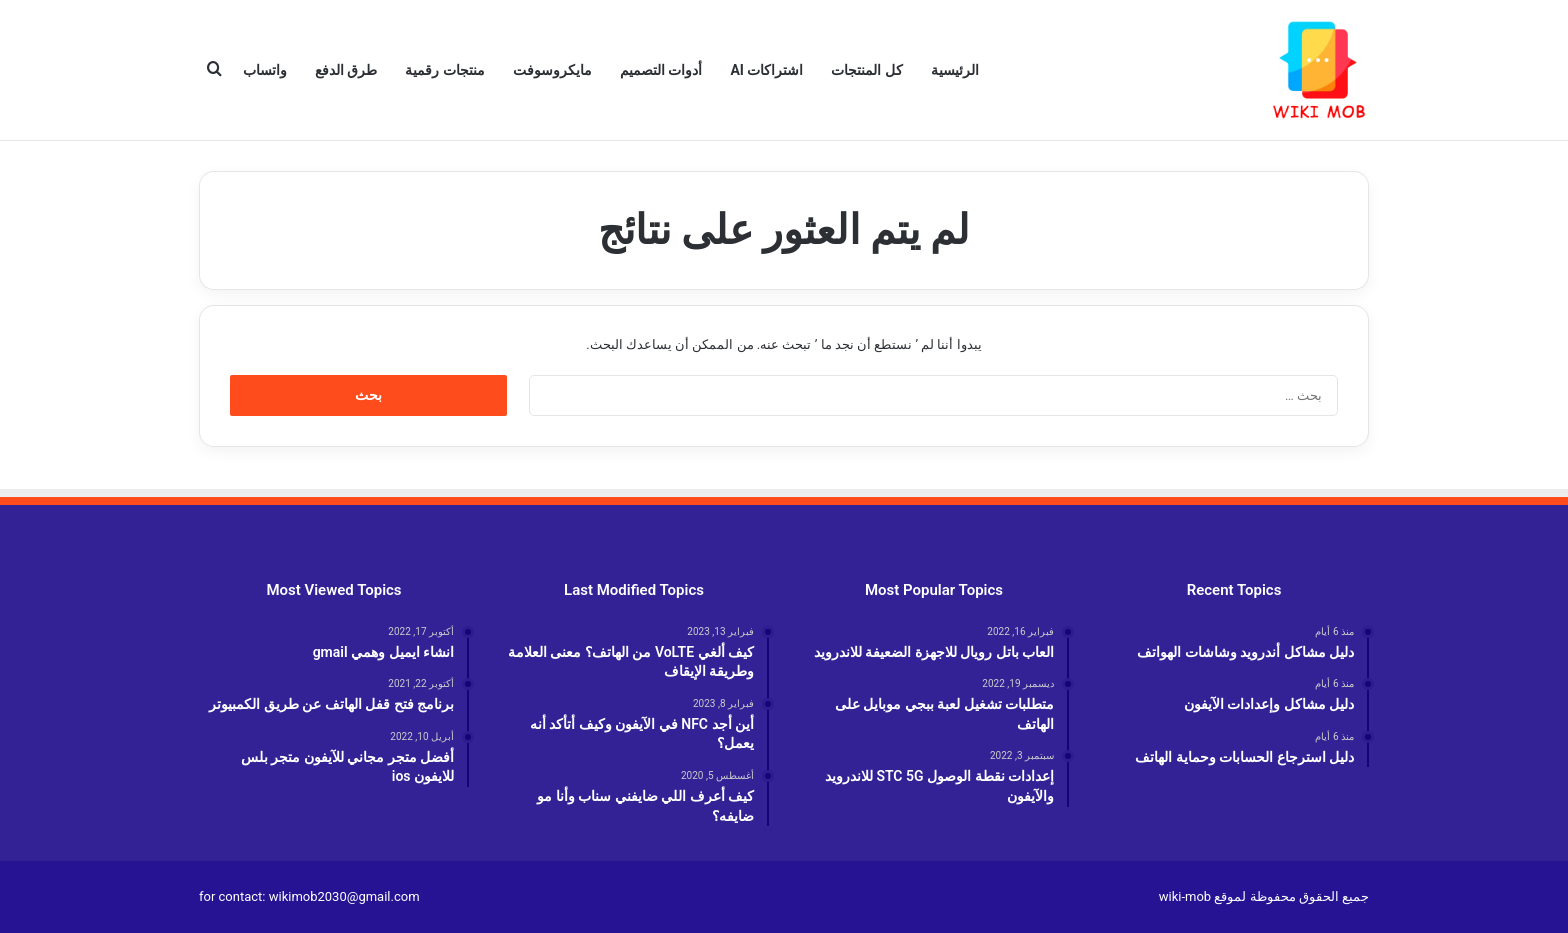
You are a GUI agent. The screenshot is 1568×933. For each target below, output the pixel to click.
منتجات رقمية (444, 70)
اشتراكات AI (766, 70)
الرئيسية (955, 70)
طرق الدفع (346, 70)
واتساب (265, 70)
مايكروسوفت (552, 70)
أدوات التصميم (661, 70)
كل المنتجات (866, 70)
